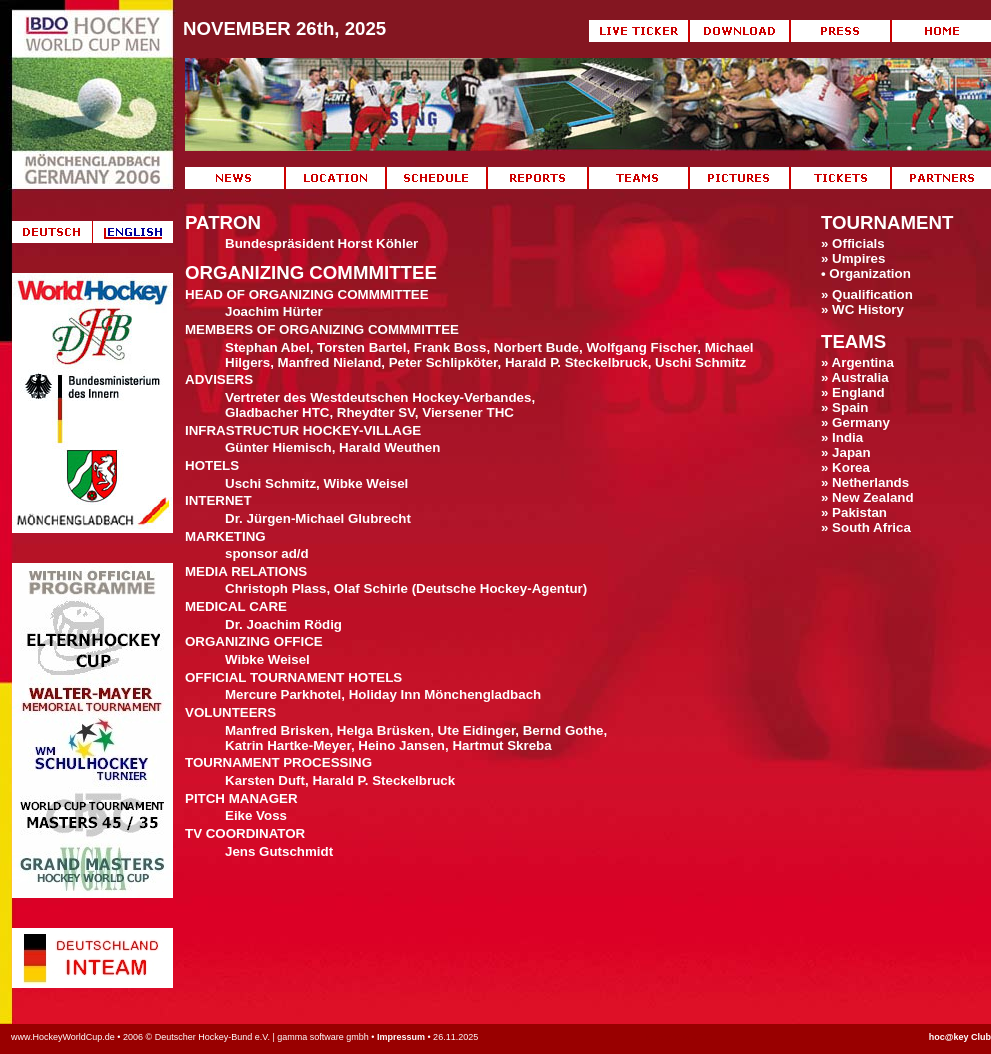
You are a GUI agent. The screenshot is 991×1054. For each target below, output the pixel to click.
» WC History (862, 309)
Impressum (401, 1037)
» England (853, 392)
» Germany (855, 422)
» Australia (855, 377)
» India (842, 437)
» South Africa (866, 527)
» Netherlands (865, 482)
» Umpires (853, 258)
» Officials (853, 243)
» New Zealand (867, 497)
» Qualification (867, 294)
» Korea (845, 467)
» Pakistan (854, 512)
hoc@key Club (960, 1037)
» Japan (846, 452)
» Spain (844, 407)
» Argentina (857, 362)
